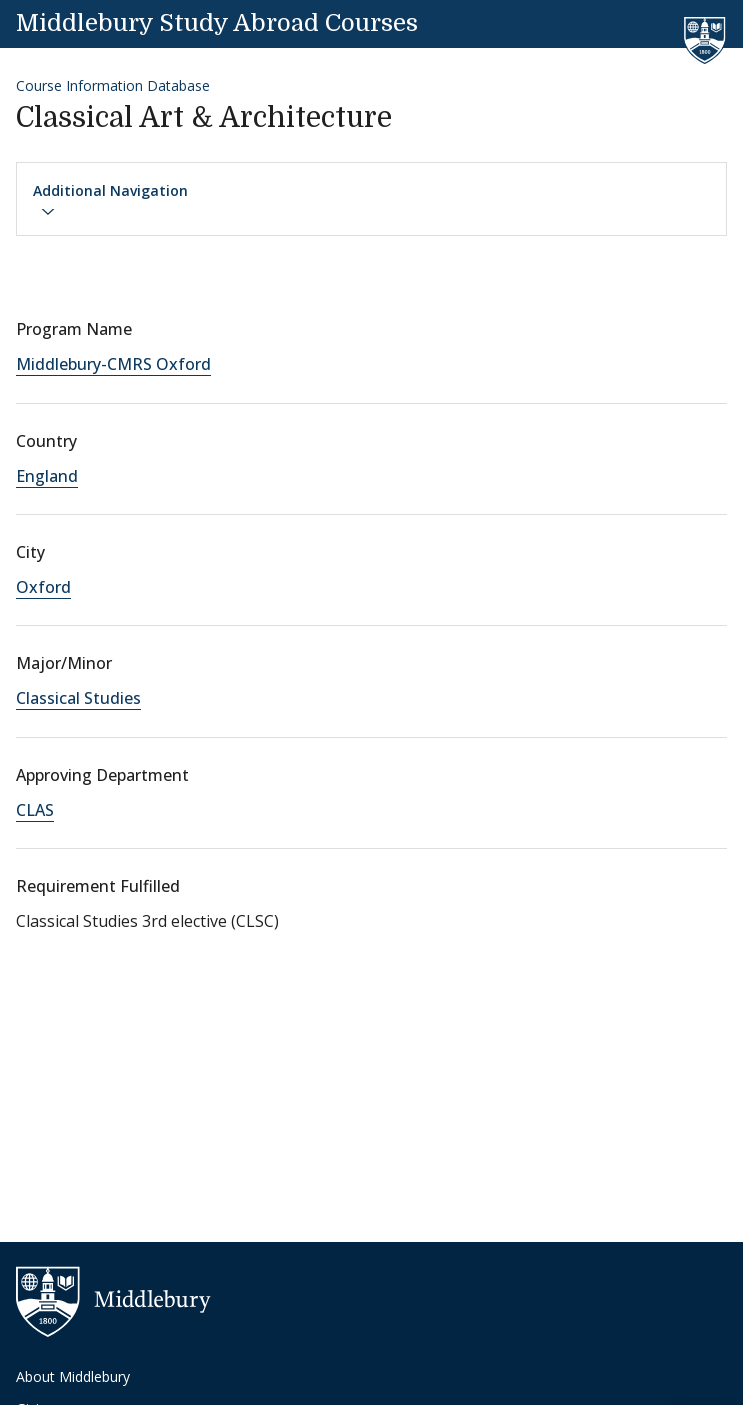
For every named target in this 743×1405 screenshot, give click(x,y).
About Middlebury (73, 1376)
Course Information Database (113, 85)
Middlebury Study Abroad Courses (217, 23)
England (47, 476)
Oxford (43, 587)
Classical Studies (78, 698)
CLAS (35, 810)
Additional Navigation (110, 200)
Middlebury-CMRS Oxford (113, 364)
